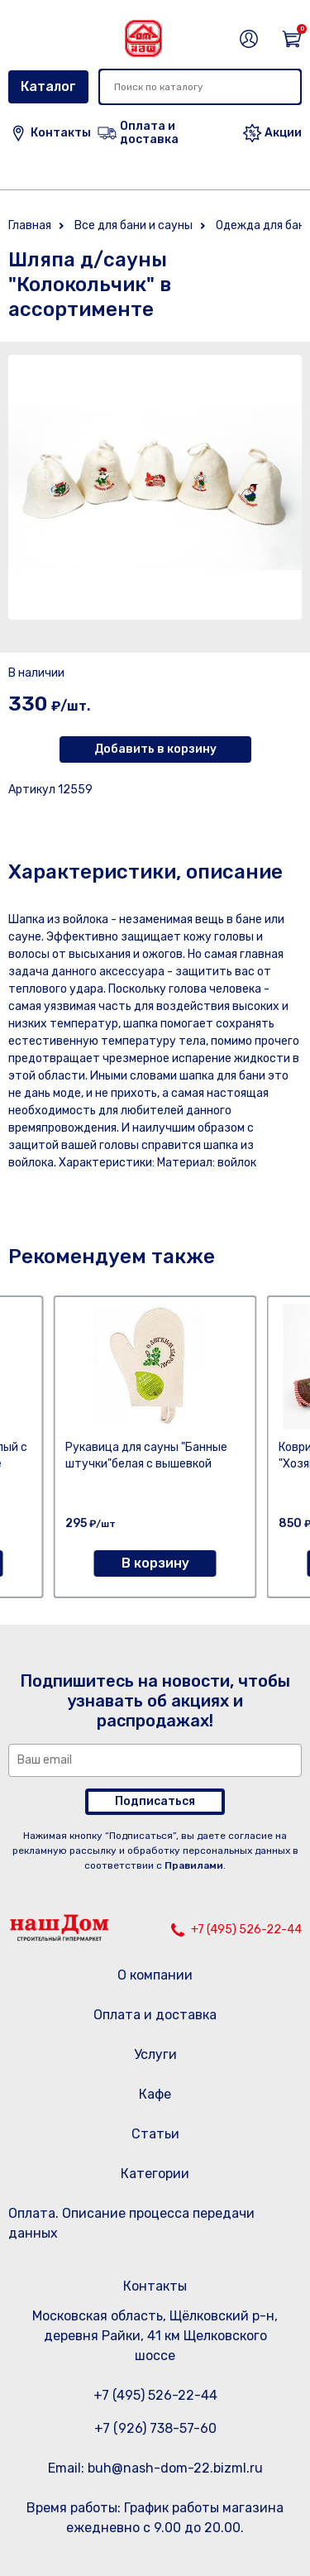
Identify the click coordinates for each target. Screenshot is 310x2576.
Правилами (194, 1865)
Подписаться (155, 1801)
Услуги (155, 2054)
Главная (29, 225)
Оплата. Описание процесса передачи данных (131, 2223)
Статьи (155, 2134)
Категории (155, 2173)
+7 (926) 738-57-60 (155, 2428)
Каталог (48, 86)
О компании (155, 1975)
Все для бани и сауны (133, 225)
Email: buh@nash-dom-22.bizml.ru (155, 2468)
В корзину (155, 1563)
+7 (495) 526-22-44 (246, 1929)
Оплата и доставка (155, 2015)
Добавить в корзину (155, 749)
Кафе (155, 2094)
